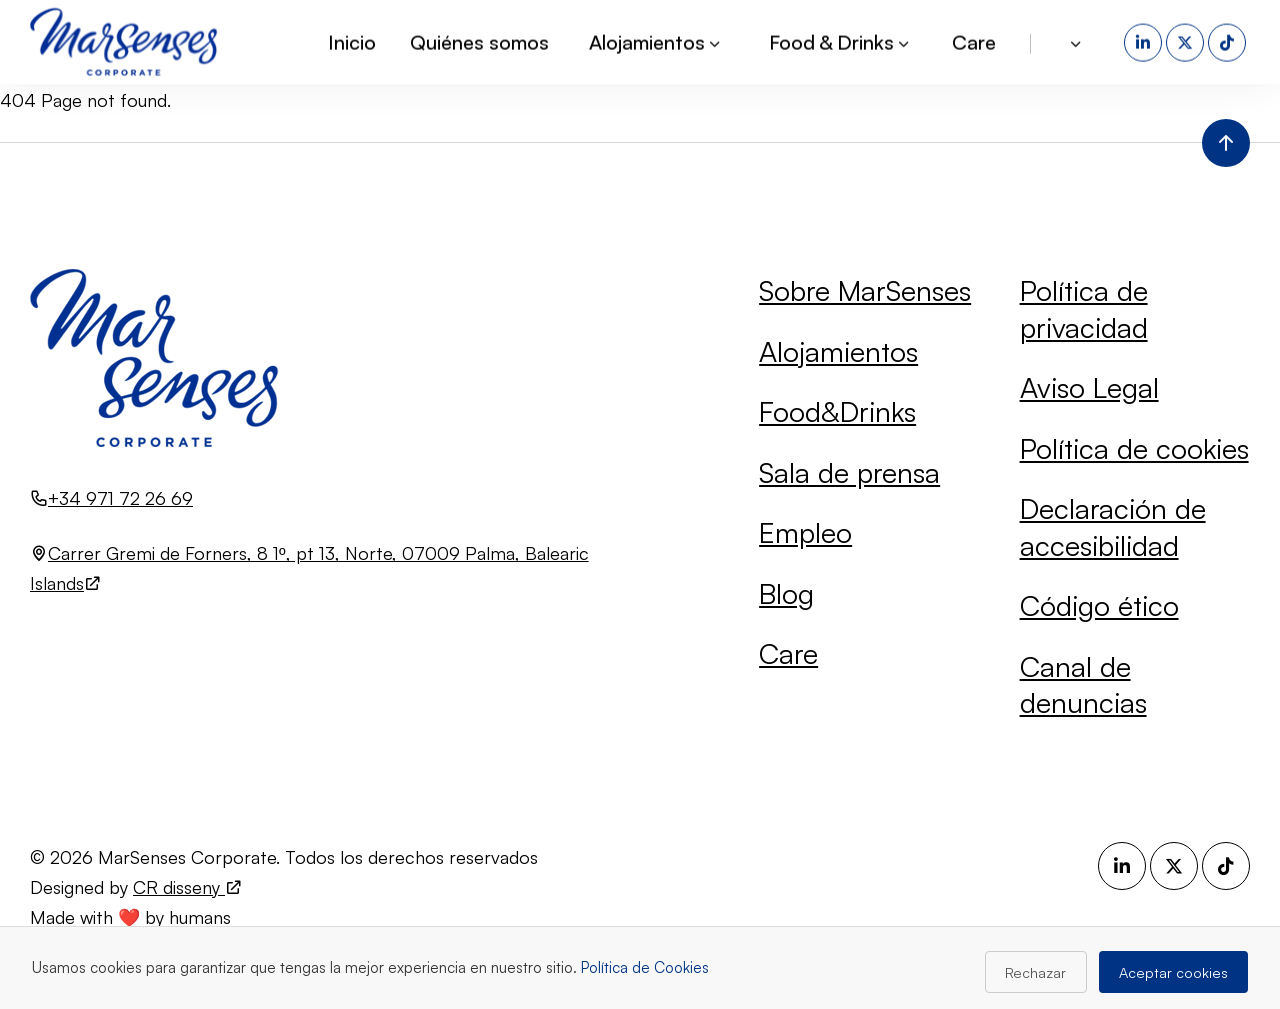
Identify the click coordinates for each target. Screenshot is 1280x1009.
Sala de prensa (849, 472)
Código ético (1099, 605)
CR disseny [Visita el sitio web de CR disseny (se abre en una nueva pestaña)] (188, 887)
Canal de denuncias (1083, 685)
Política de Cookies (645, 967)
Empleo (805, 532)
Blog (786, 593)
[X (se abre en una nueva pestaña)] (1187, 41)
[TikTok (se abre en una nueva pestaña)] (1229, 41)
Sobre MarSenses (865, 290)
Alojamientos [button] (656, 40)
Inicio (352, 40)
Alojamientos (838, 351)
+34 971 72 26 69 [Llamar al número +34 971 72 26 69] (120, 498)
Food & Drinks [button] (840, 40)
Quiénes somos (479, 40)
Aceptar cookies (1173, 972)
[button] (1077, 41)
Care (974, 40)
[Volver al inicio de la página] (1226, 143)
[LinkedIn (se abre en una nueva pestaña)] (1145, 41)
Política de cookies (1134, 448)
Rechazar (1035, 972)
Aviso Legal (1089, 387)
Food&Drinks (837, 411)
